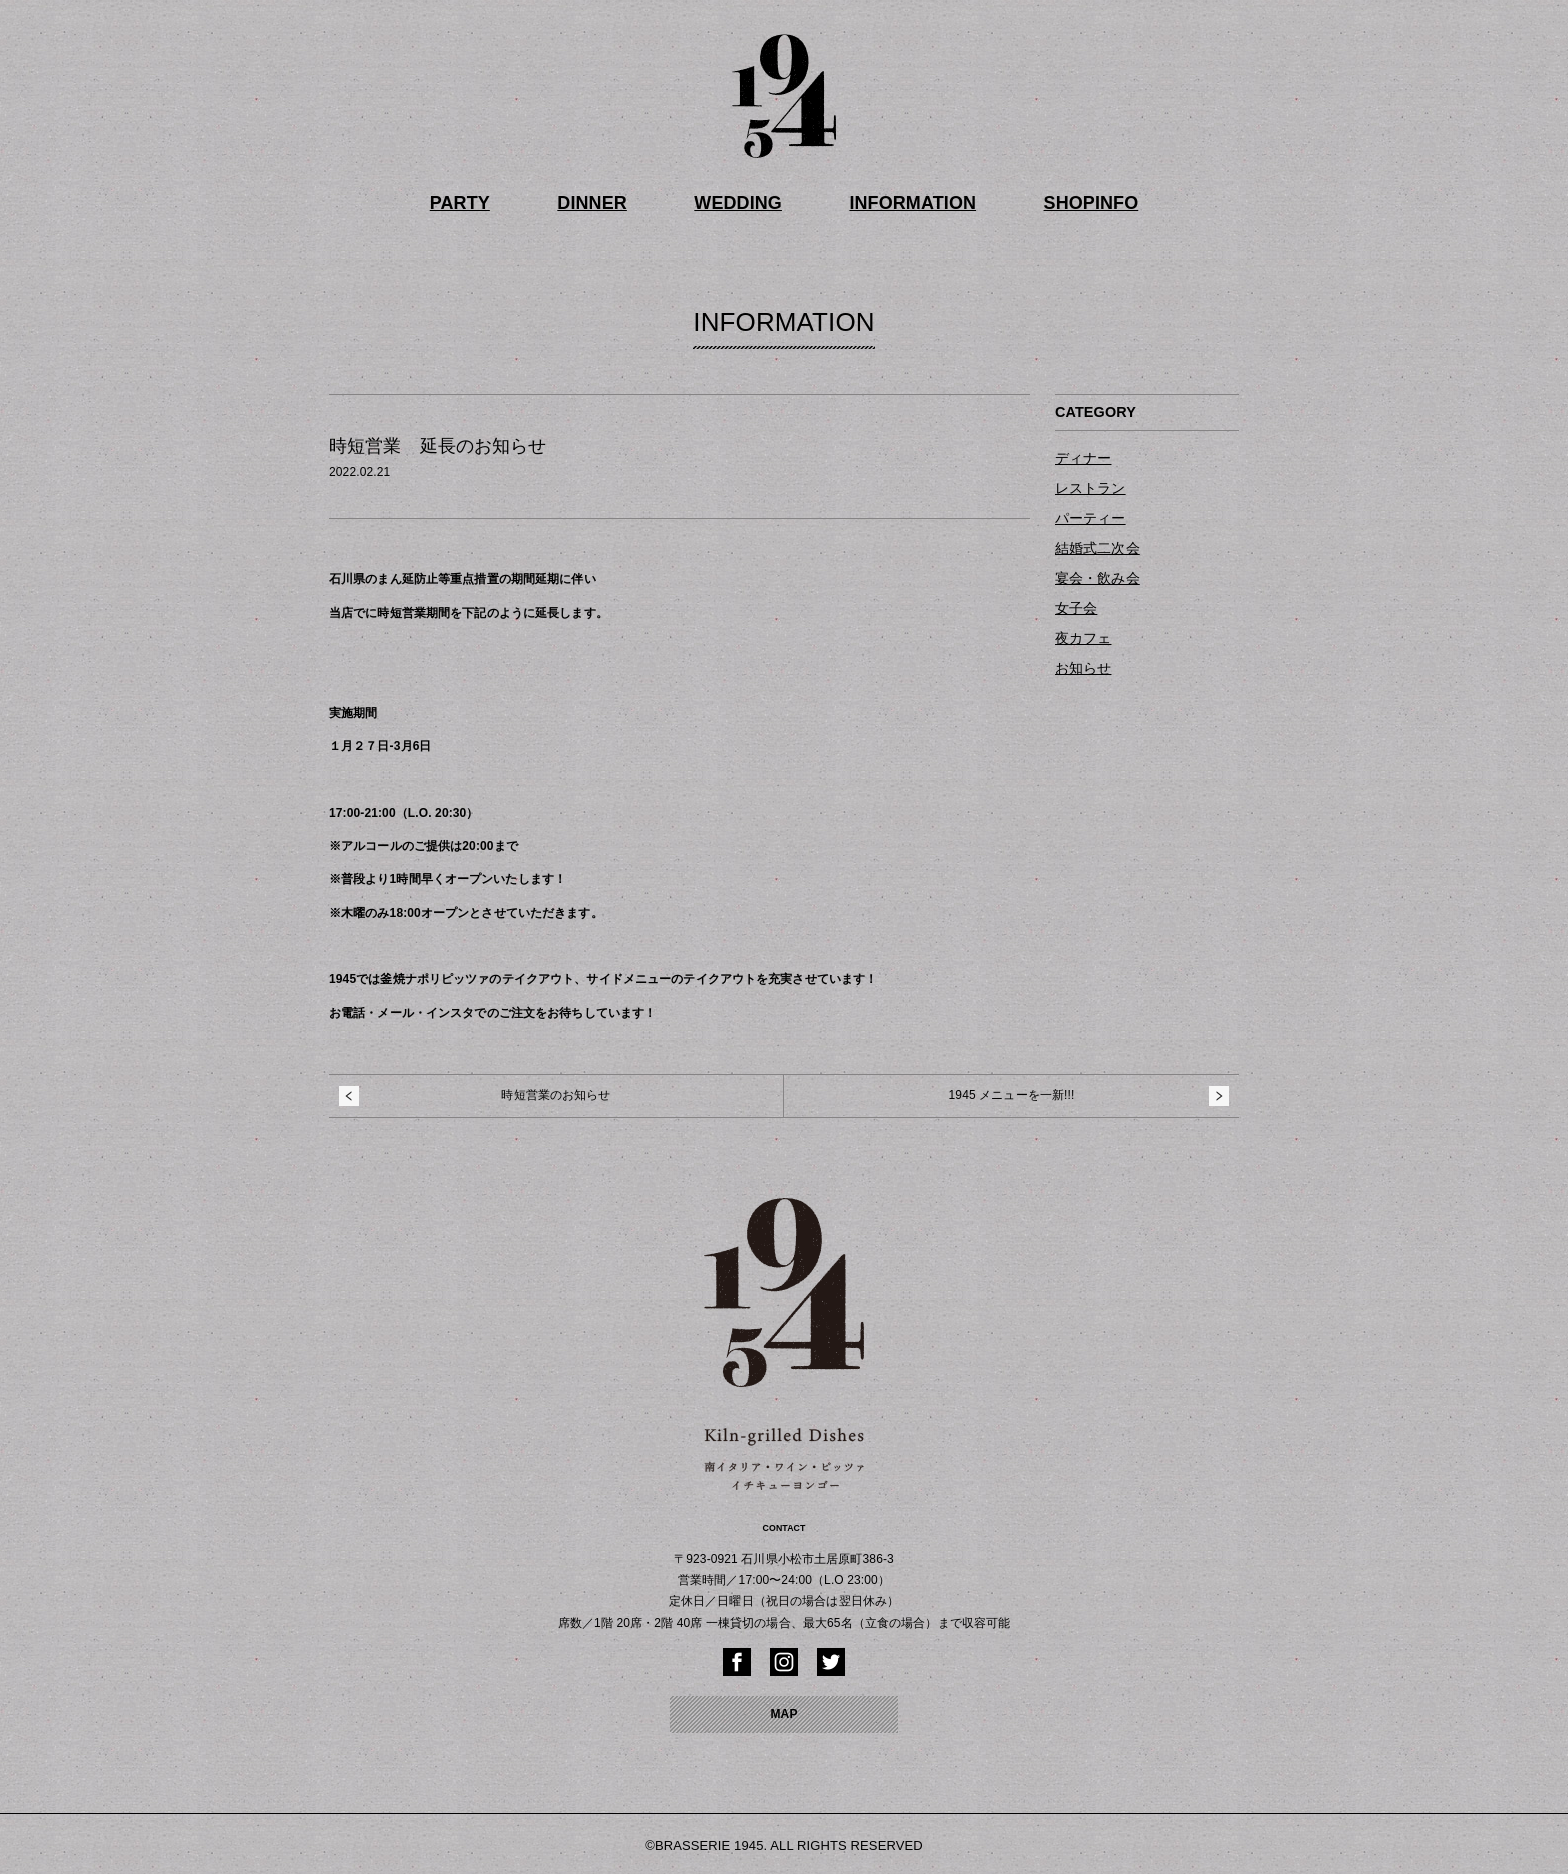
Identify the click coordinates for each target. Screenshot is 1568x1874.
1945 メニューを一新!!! (1012, 1092)
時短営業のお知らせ (555, 1092)
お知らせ (1083, 664)
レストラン (1090, 485)
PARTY (480, 201)
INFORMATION (905, 201)
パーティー (1090, 515)
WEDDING (743, 201)
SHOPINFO (1071, 201)
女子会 (1076, 604)
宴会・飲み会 (1097, 575)
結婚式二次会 (1097, 545)
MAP (783, 1711)
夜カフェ (1083, 634)
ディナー (1083, 455)
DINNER (605, 201)
